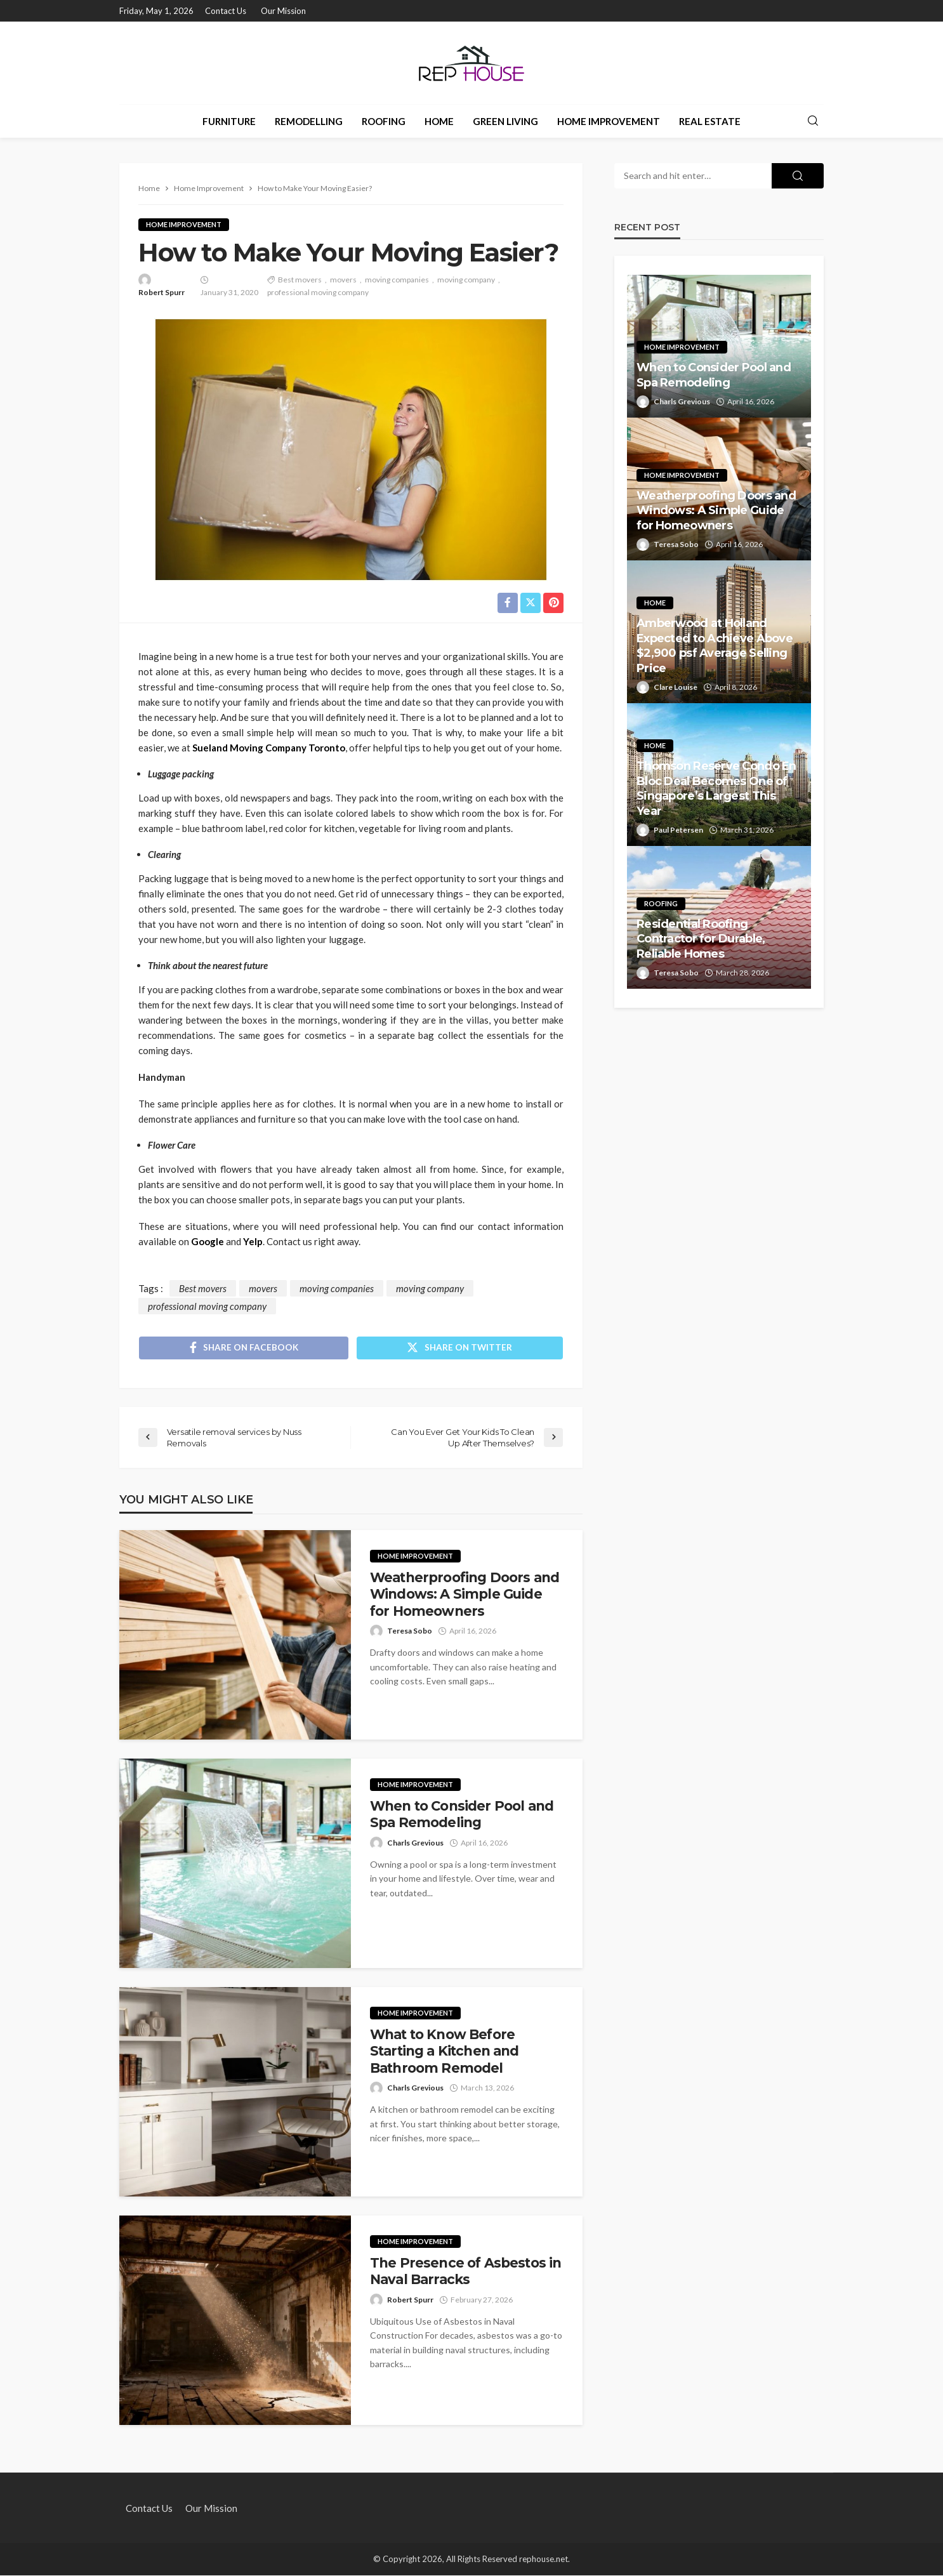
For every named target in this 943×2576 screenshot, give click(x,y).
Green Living (505, 121)
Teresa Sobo (409, 1632)
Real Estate (710, 121)
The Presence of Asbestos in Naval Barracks (465, 2272)
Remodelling (309, 121)
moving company (466, 279)
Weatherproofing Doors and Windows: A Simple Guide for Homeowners (464, 1595)
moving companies (397, 279)
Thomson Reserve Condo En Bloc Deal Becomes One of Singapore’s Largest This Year (716, 788)
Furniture (229, 121)
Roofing (384, 121)
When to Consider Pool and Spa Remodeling (461, 1815)
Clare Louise (675, 687)
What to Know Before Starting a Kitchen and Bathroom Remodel (444, 2052)
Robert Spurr (161, 292)
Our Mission (283, 11)
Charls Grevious (415, 1843)
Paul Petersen (678, 830)
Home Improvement (608, 121)
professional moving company (318, 292)
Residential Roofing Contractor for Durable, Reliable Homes (700, 939)
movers (343, 279)
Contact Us (225, 11)
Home (439, 121)
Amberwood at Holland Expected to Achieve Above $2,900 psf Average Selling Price (714, 645)
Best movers (300, 279)
